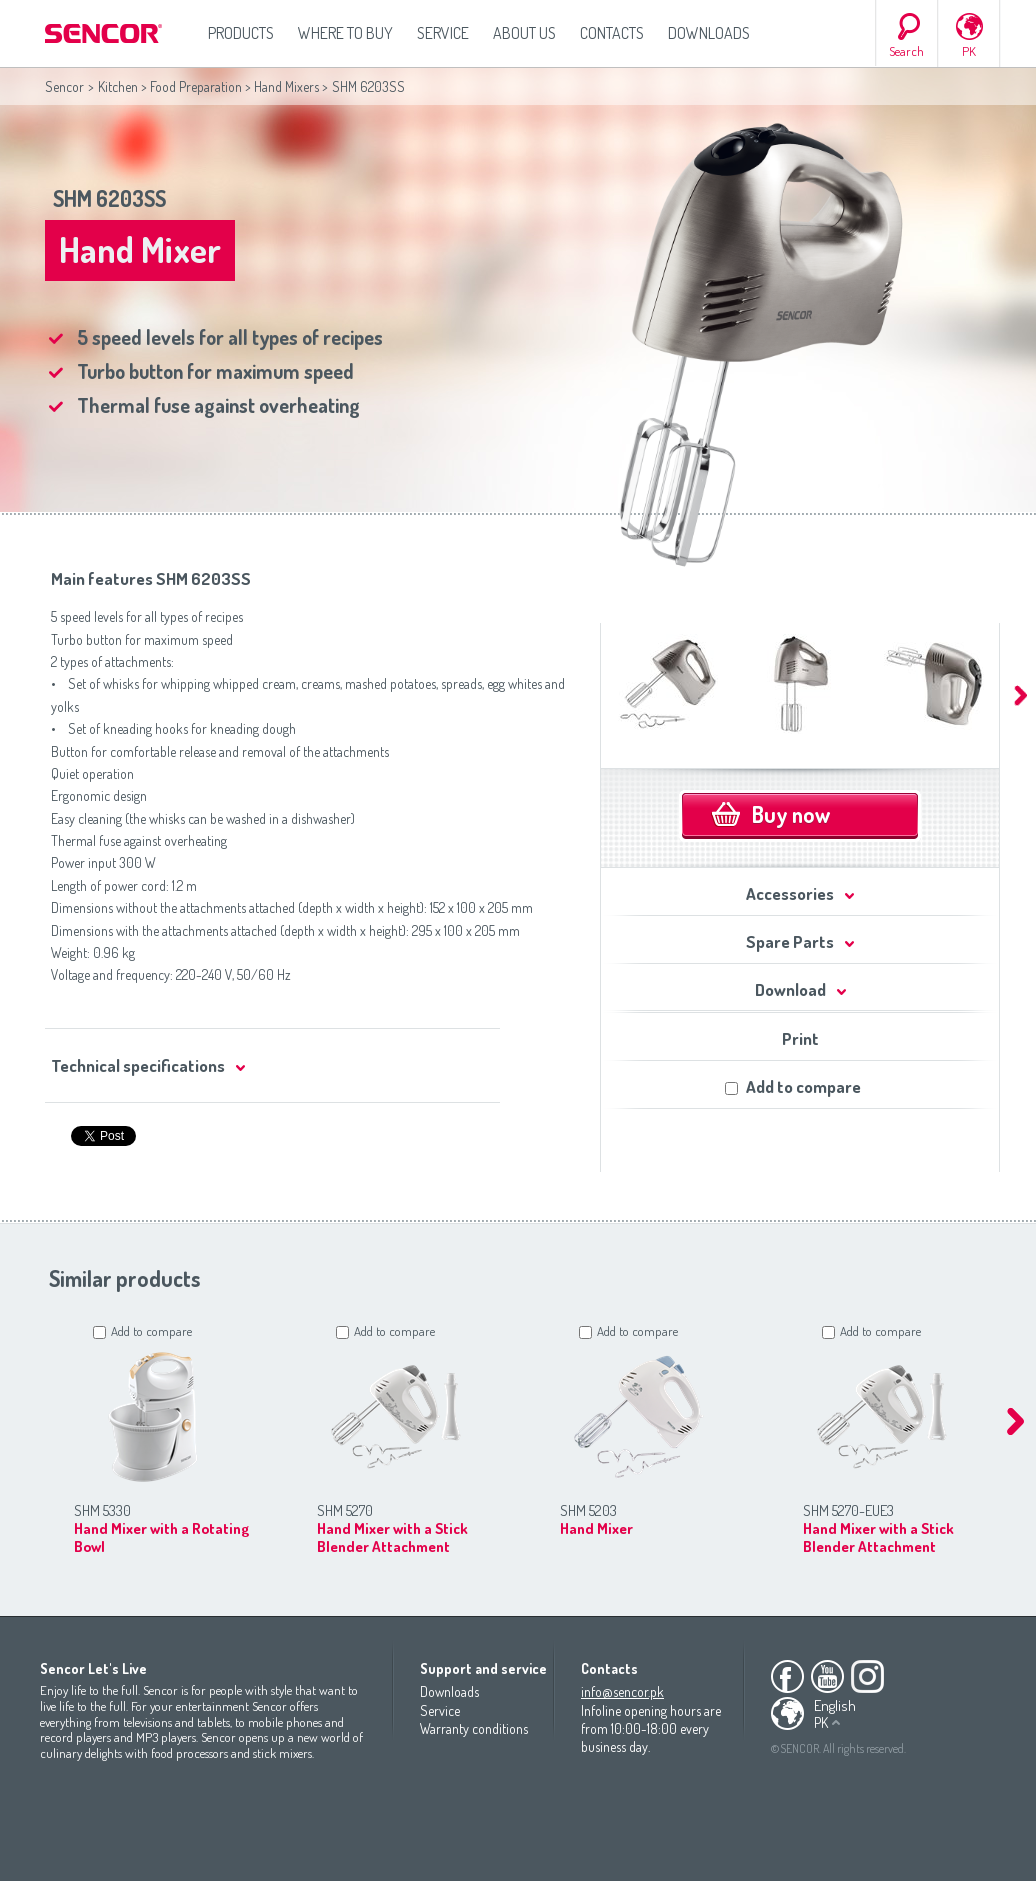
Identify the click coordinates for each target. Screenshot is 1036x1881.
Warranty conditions (474, 1728)
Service (443, 33)
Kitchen (118, 86)
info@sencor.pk (622, 1691)
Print (800, 1038)
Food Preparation (196, 86)
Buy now (791, 814)
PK (969, 51)
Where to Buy (345, 33)
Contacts (612, 33)
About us (524, 33)
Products (241, 33)
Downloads (709, 33)
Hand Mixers (286, 86)
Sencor (64, 86)
